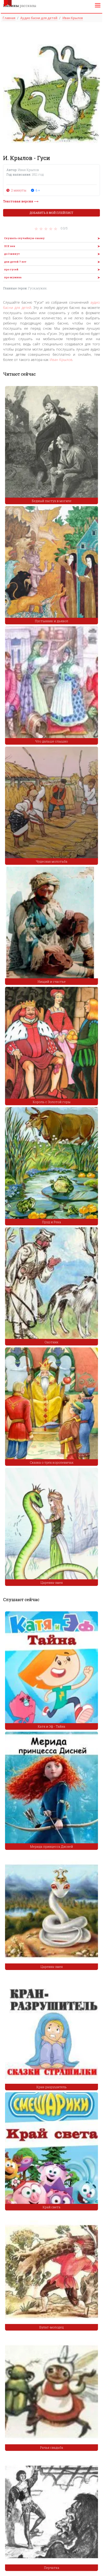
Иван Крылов (61, 359)
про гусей (11, 269)
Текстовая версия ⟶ (20, 201)
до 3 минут (12, 253)
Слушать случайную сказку (24, 238)
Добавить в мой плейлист (51, 213)
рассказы (19, 5)
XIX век (9, 246)
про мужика (12, 277)
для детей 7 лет (15, 261)
